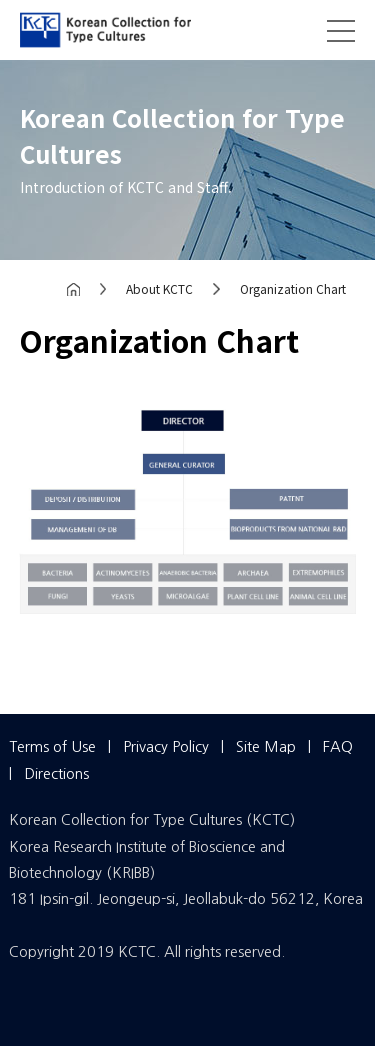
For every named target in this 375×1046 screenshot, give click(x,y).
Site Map (266, 746)
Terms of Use (52, 746)
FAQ (338, 746)
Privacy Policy (166, 746)
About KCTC (159, 288)
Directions (56, 773)
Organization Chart (293, 288)
